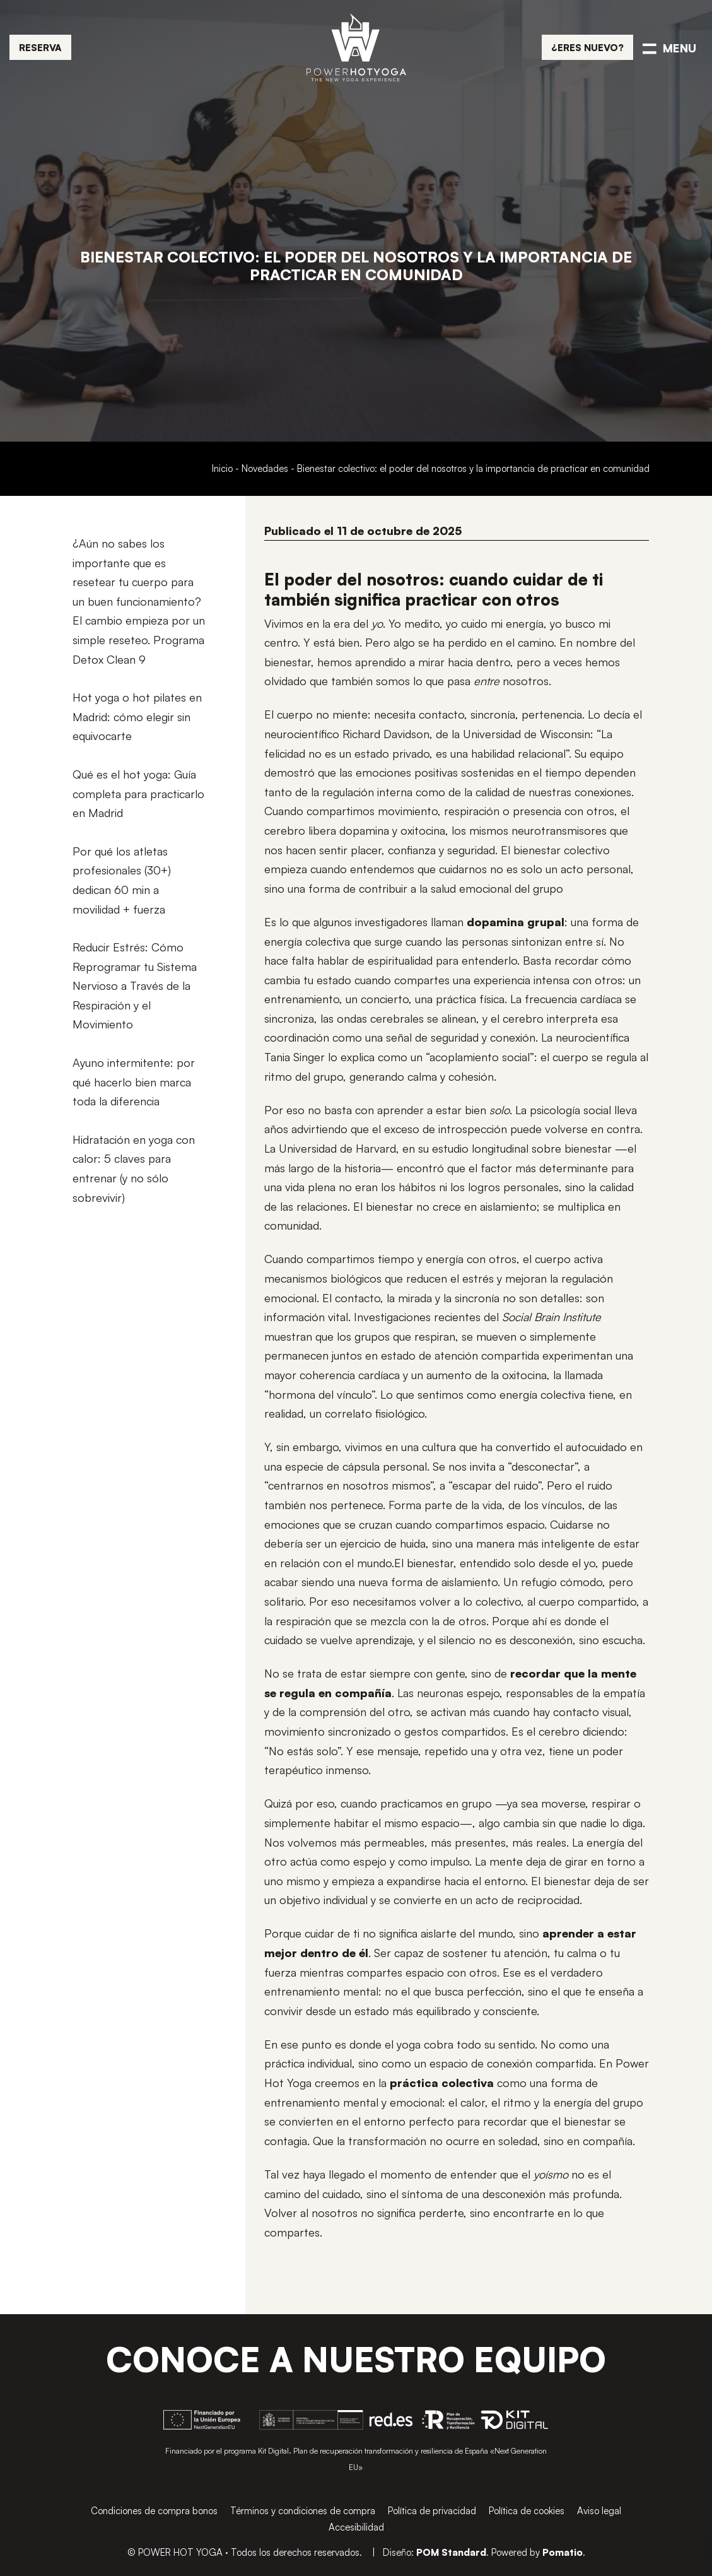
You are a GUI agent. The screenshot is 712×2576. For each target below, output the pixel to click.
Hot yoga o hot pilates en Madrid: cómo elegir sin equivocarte (137, 716)
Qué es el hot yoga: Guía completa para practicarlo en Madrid (138, 793)
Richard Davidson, (387, 734)
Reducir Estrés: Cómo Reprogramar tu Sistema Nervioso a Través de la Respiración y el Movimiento (135, 985)
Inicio (222, 468)
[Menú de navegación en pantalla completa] (669, 47)
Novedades (265, 468)
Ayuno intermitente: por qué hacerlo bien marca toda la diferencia (134, 1082)
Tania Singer (294, 1057)
